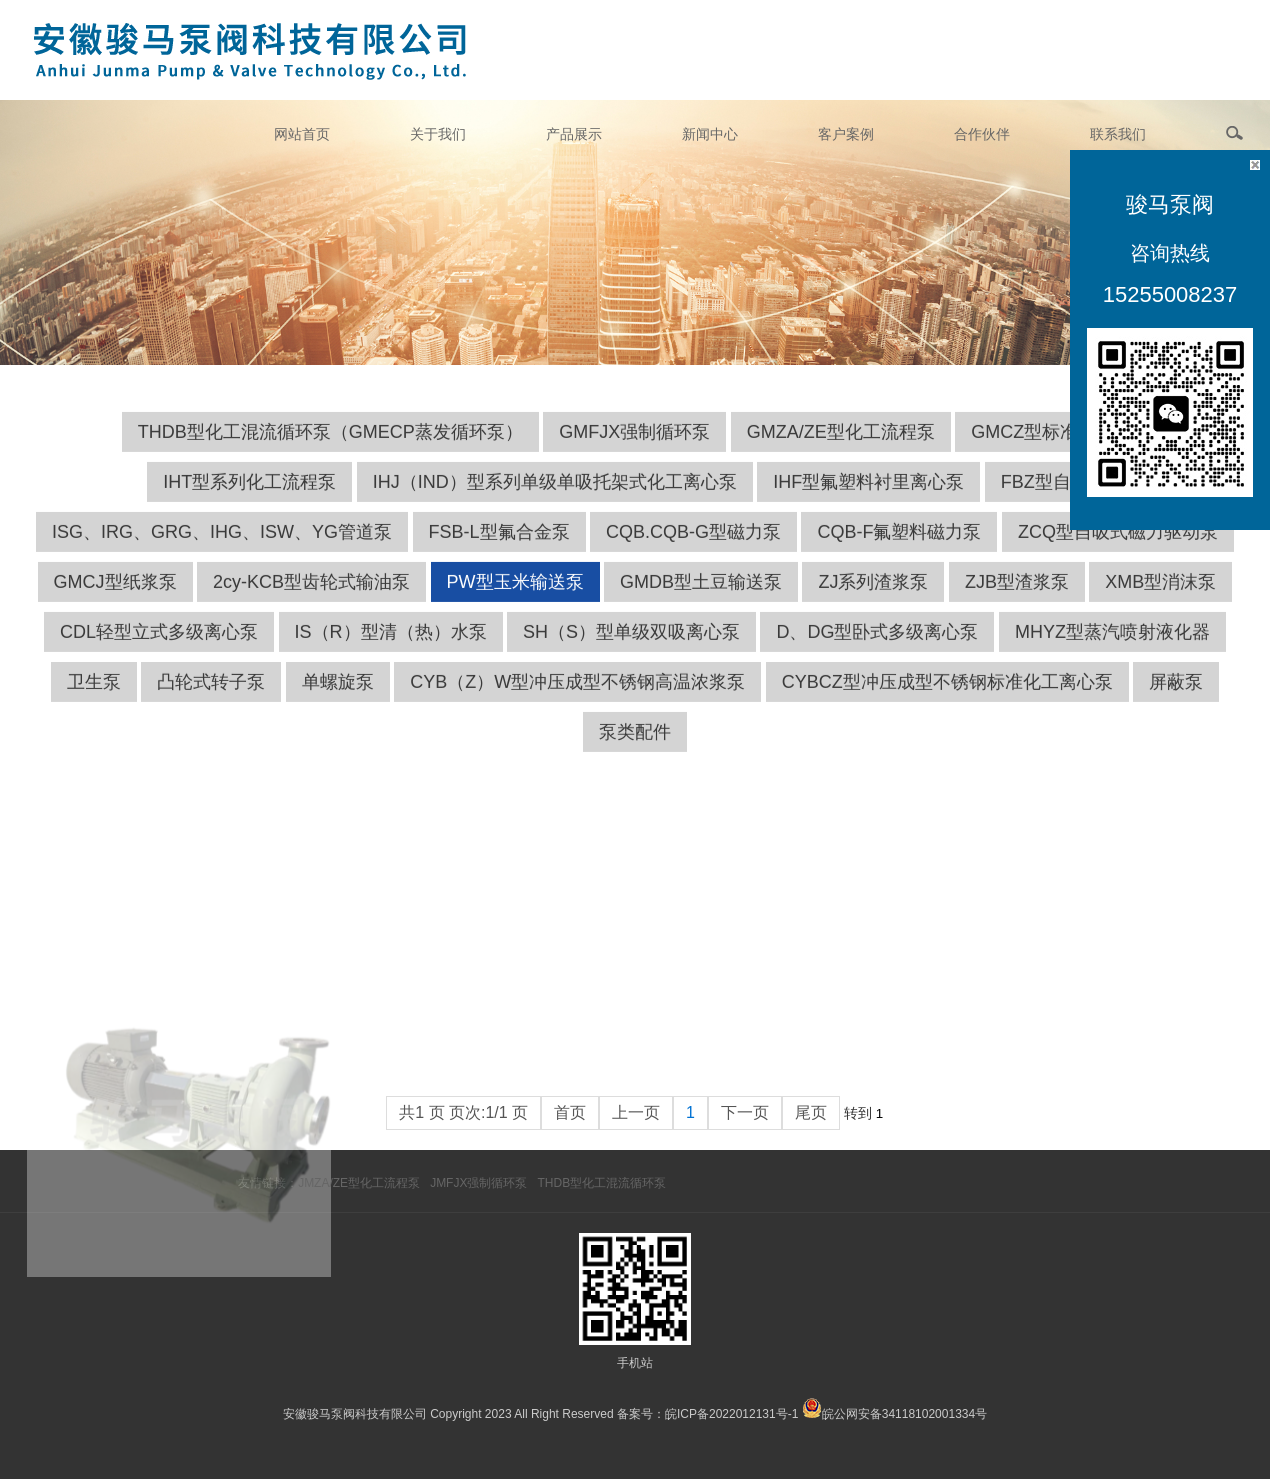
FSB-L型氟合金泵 (499, 552)
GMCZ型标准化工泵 (1051, 452)
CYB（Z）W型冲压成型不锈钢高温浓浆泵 (577, 702)
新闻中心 (710, 134)
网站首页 (302, 134)
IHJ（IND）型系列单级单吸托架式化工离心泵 (555, 502)
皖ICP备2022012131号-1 (731, 1414)
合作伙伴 (982, 134)
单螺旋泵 (338, 702)
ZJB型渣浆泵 (1017, 602)
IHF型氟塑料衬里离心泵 (868, 502)
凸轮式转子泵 (211, 702)
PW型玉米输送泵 (515, 602)
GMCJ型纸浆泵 (115, 602)
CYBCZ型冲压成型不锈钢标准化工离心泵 (947, 702)
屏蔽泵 (1176, 702)
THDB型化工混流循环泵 (601, 1183)
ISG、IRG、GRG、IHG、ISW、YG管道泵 (222, 552)
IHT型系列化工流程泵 (249, 502)
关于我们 (438, 134)
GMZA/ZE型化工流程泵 (841, 452)
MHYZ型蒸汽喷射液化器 (1112, 652)
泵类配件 (635, 752)
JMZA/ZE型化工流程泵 (359, 1183)
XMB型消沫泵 (1160, 602)
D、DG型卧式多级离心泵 (877, 652)
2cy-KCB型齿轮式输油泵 (311, 602)
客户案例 (846, 134)
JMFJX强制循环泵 (478, 1183)
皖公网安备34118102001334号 (904, 1414)
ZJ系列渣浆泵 (873, 602)
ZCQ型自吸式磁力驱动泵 (1118, 552)
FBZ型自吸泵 (1054, 502)
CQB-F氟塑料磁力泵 (899, 552)
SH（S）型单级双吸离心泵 (631, 652)
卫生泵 (94, 702)
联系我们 (1118, 134)
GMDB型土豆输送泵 (701, 602)
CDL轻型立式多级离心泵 (159, 652)
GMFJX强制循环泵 (634, 452)
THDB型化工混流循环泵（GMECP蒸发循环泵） (330, 452)
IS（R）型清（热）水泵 (391, 652)
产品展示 (574, 134)
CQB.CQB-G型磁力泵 (693, 552)
